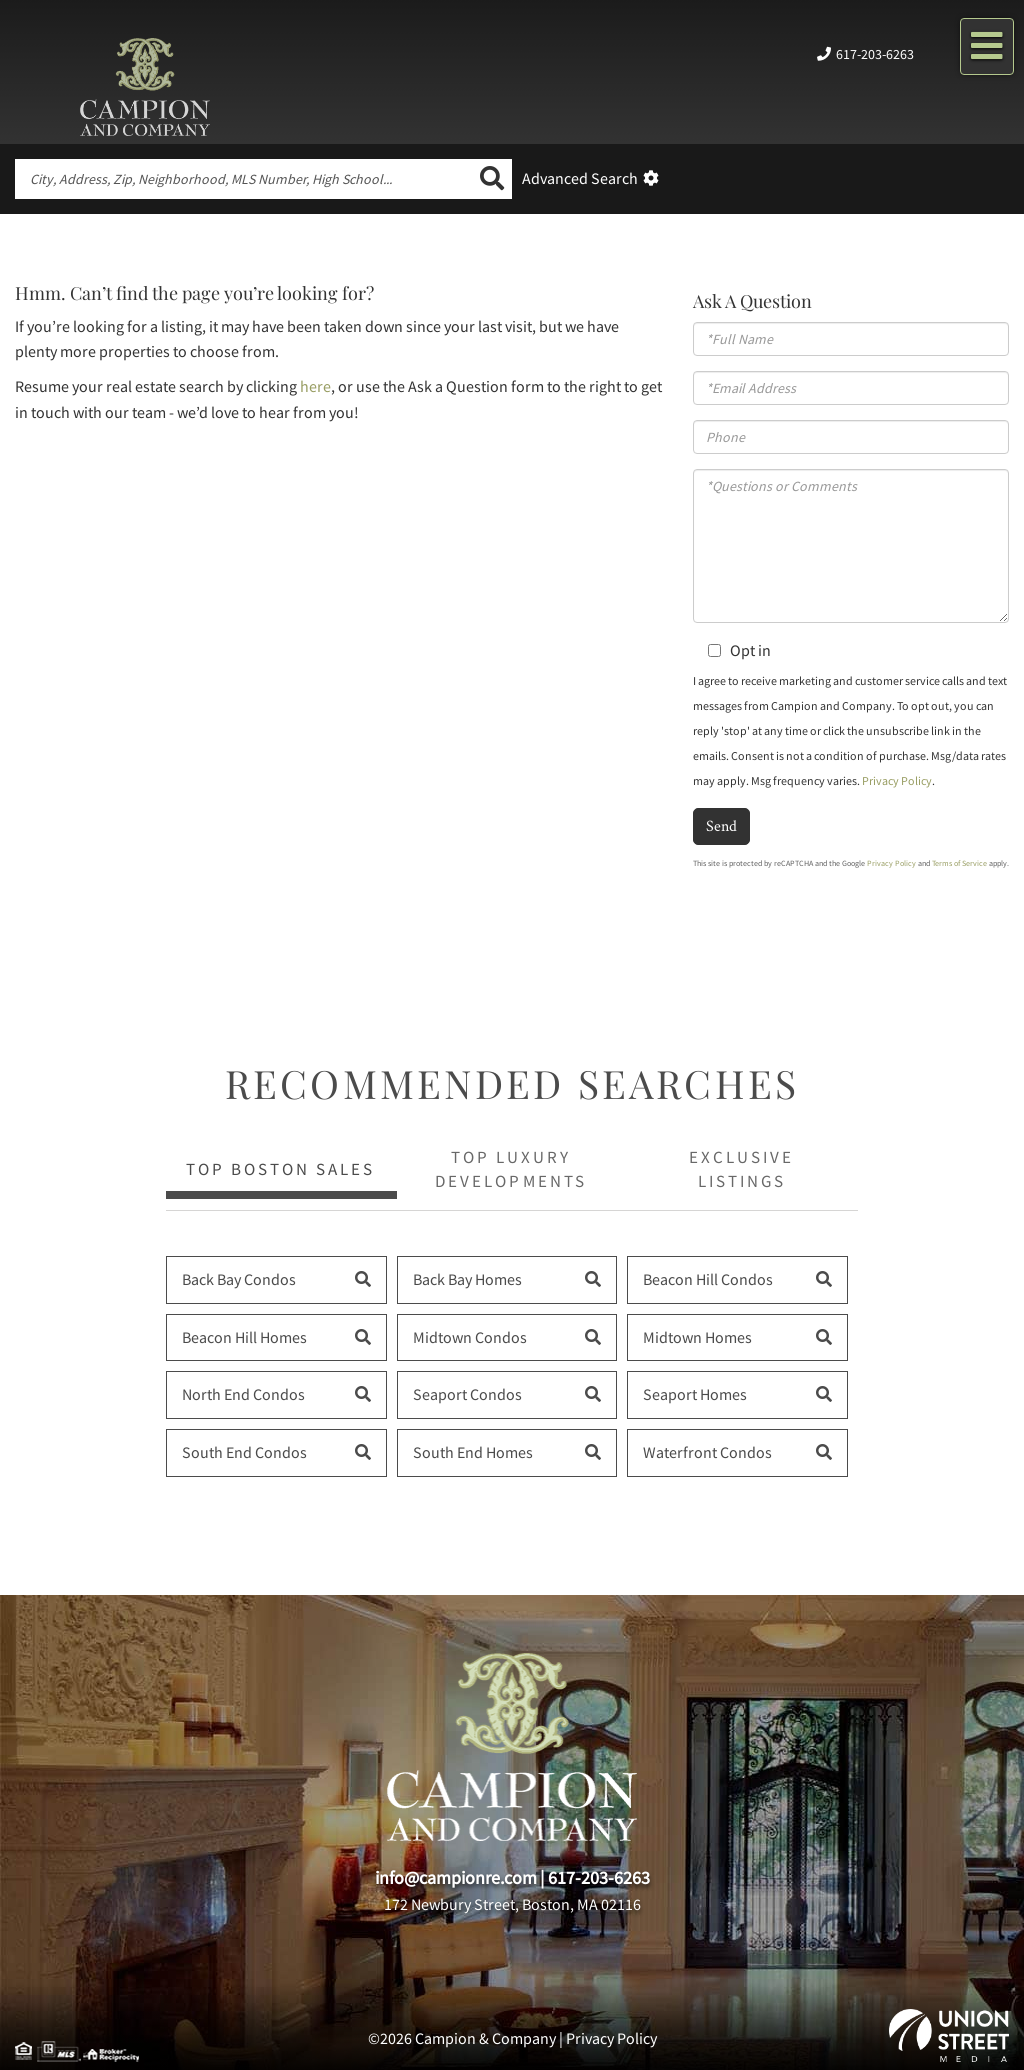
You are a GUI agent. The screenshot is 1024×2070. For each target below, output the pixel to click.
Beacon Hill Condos (708, 1279)
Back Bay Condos (239, 1279)
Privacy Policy (897, 780)
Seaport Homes (695, 1394)
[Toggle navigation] (987, 46)
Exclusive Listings (741, 1169)
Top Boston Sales (280, 1169)
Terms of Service (959, 863)
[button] (492, 179)
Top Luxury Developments (510, 1169)
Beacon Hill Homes (244, 1337)
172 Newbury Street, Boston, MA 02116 (512, 1904)
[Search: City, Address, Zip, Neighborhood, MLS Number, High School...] (243, 179)
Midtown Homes (697, 1337)
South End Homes (473, 1452)
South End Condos (244, 1452)
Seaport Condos (467, 1394)
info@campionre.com (456, 1877)
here (315, 386)
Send (721, 825)
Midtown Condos (470, 1337)
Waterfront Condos (707, 1452)
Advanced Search (580, 178)
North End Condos (243, 1394)
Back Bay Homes (467, 1279)
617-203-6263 (875, 54)
